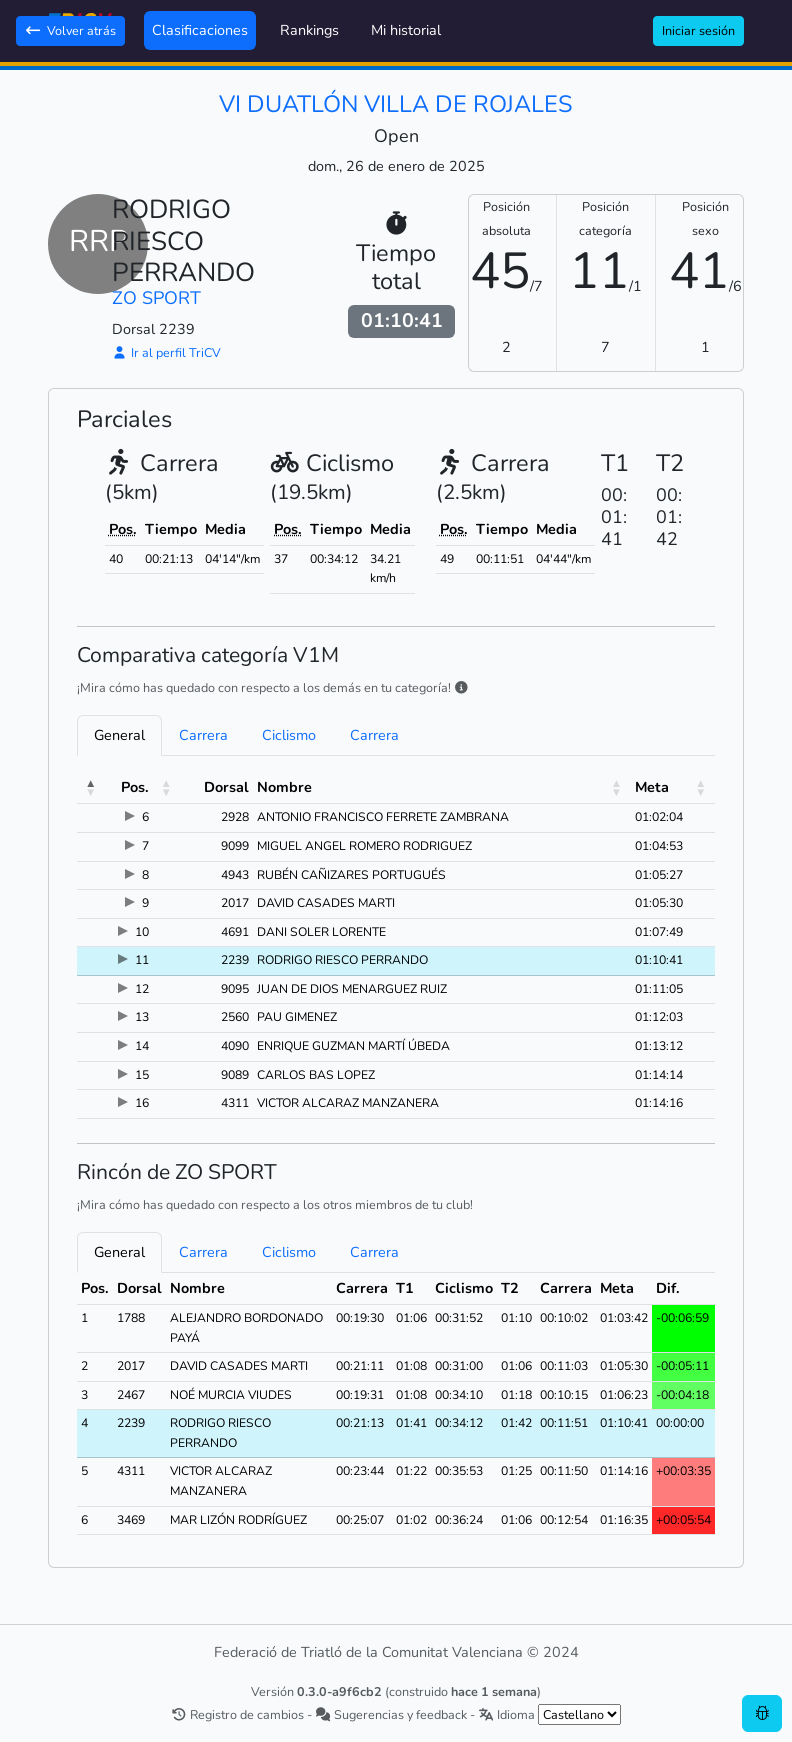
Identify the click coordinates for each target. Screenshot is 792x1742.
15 (142, 1075)
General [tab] (119, 735)
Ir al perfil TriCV (166, 352)
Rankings (309, 30)
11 (142, 960)
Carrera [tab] (203, 735)
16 (142, 1103)
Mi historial (406, 30)
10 (142, 932)
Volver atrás (70, 30)
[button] (91, 788)
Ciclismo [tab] (289, 735)
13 (142, 1017)
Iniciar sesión (698, 30)
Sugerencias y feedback (391, 1714)
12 (142, 989)
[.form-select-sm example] (579, 1714)
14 (142, 1046)
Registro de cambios (237, 1714)
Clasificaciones (200, 30)
